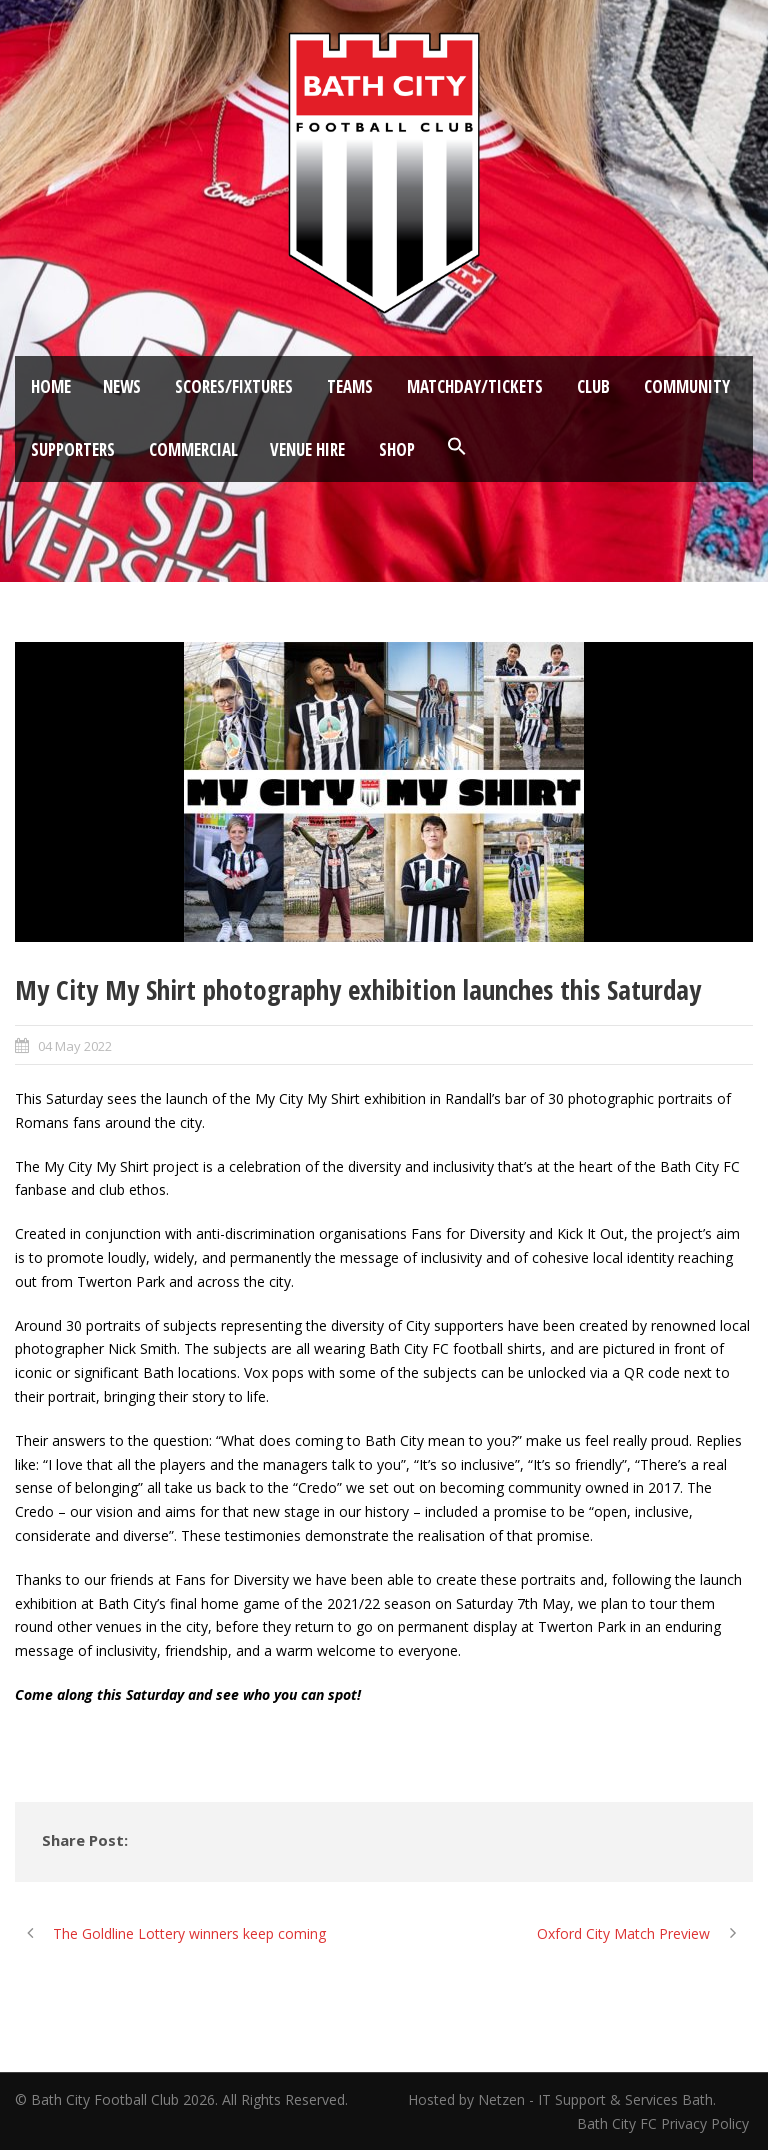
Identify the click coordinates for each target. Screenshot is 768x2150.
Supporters (73, 449)
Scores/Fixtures (234, 386)
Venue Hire (307, 449)
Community (687, 386)
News (122, 386)
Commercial (193, 449)
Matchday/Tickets (475, 386)
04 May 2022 (75, 1046)
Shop (397, 449)
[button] (457, 447)
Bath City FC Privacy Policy (665, 2123)
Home (51, 386)
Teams (350, 386)
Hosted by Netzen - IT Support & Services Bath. (562, 2099)
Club (593, 386)
